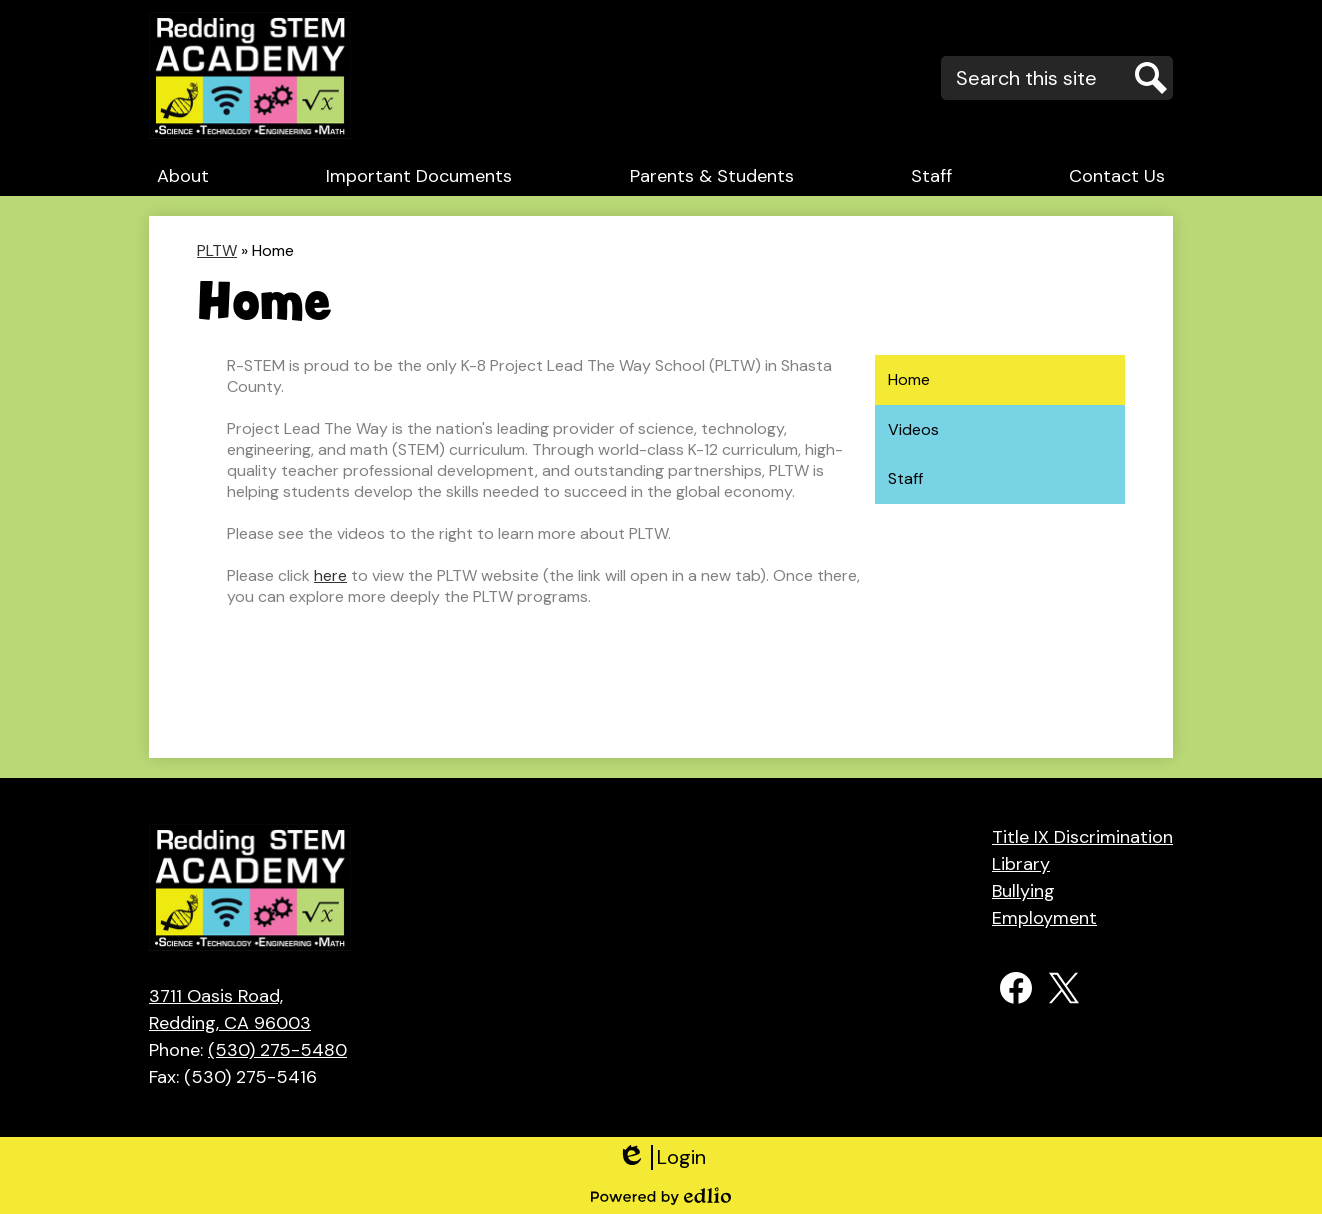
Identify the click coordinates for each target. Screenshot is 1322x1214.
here (330, 575)
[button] (183, 176)
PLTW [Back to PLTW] (217, 250)
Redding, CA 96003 (248, 1009)
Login (661, 1157)
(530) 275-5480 (277, 1050)
